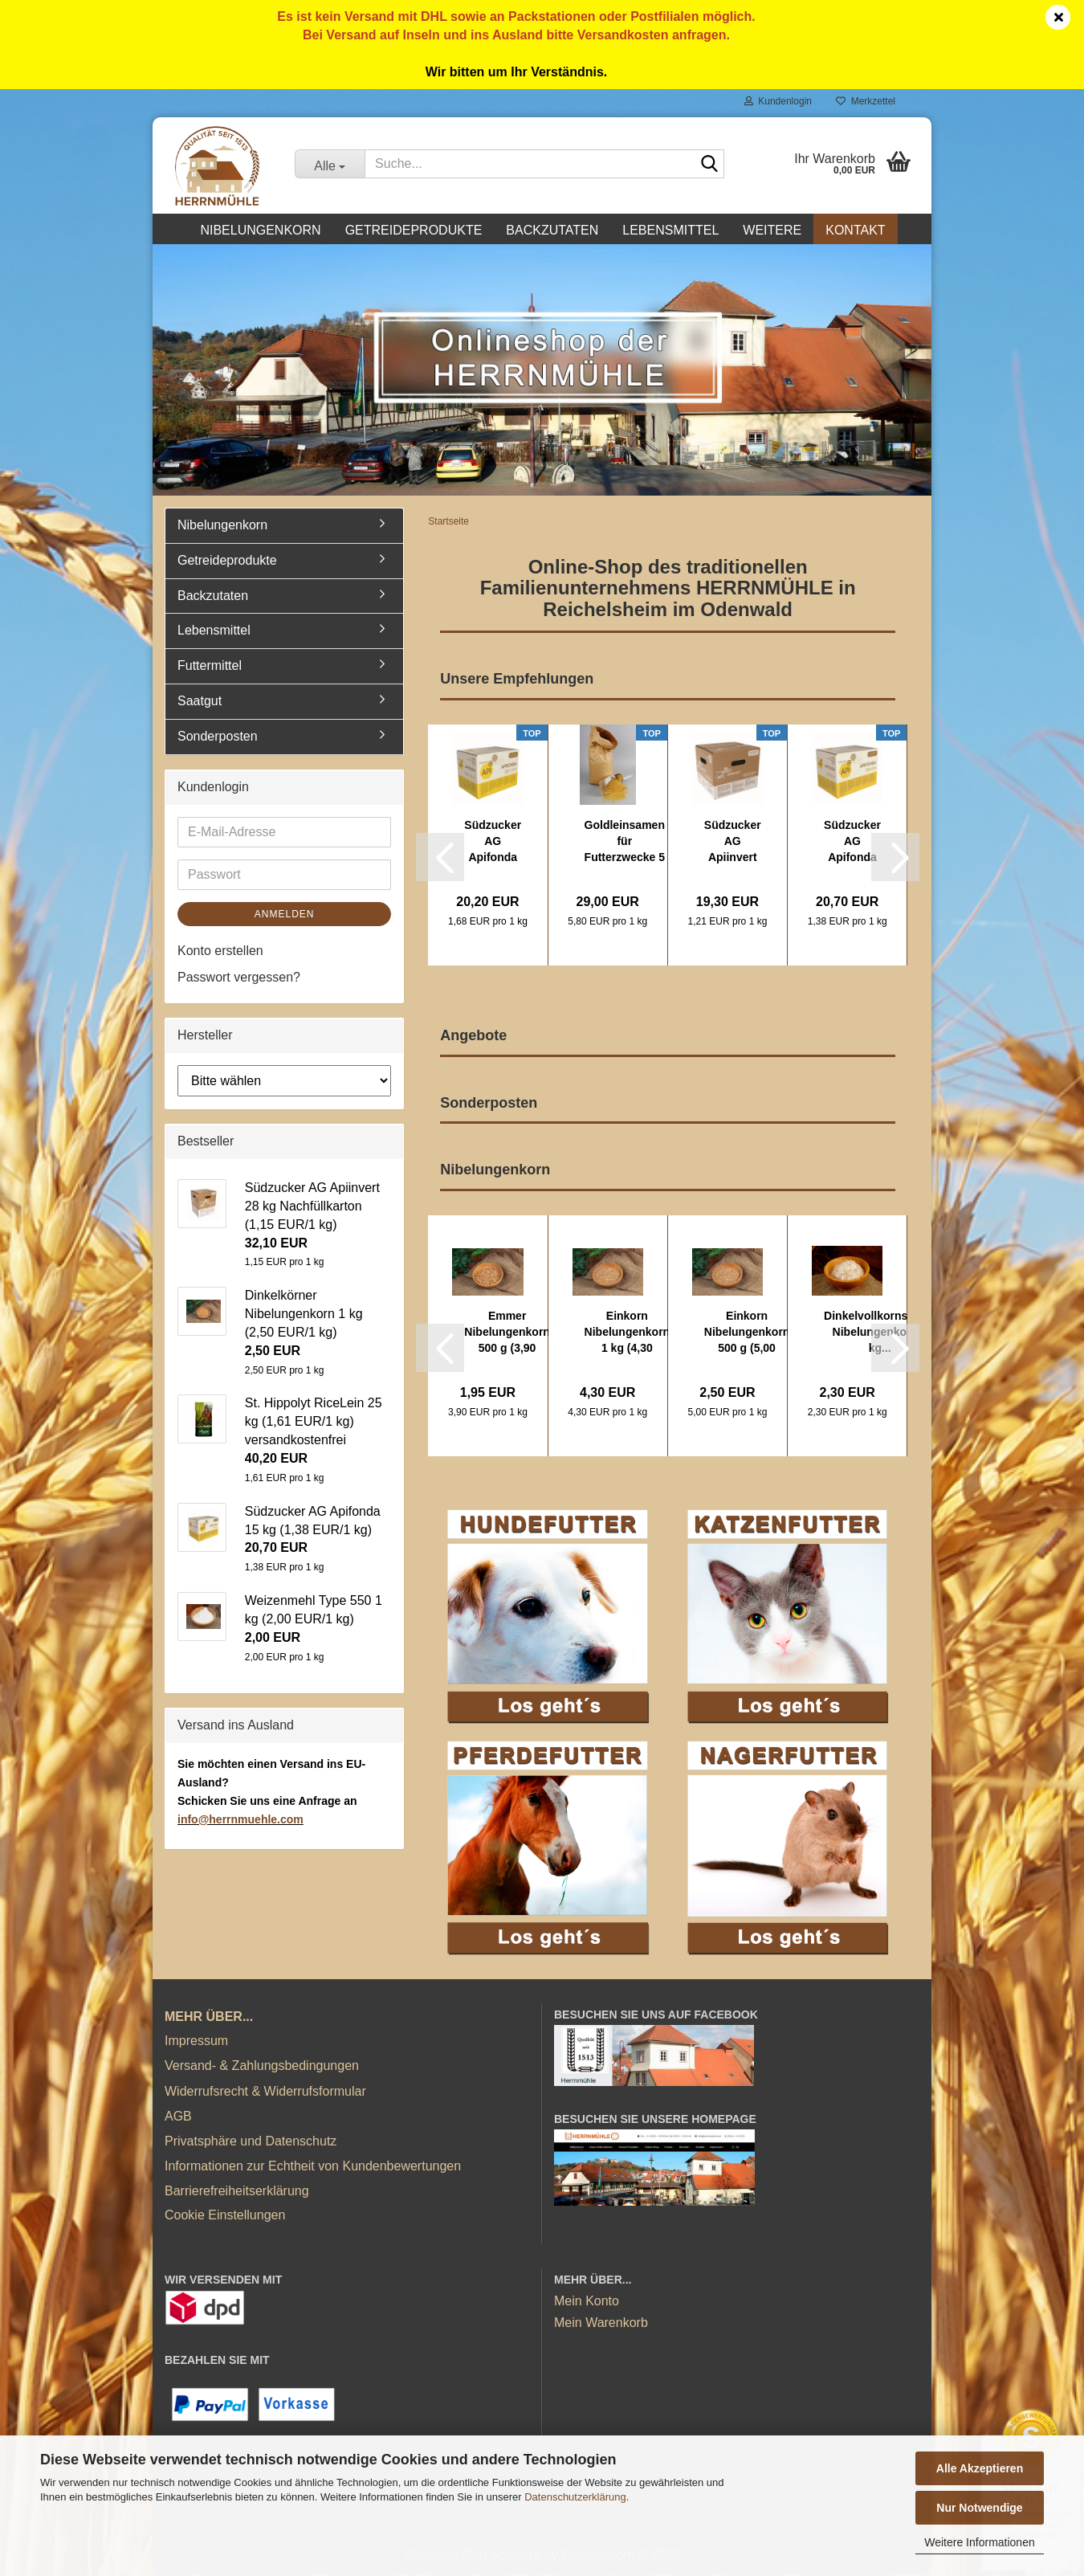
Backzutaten (552, 230)
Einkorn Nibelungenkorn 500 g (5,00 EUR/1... (747, 1335)
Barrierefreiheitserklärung (237, 2193)
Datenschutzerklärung (575, 2497)
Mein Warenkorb (601, 2325)
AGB (178, 2118)
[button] (440, 859)
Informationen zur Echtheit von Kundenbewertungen (313, 2168)
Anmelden (285, 915)
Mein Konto (586, 2303)
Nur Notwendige (979, 2507)
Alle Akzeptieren (979, 2468)
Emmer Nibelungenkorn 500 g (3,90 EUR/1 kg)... (507, 1335)
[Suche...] (330, 163)
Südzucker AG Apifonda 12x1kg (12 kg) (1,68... (492, 843)
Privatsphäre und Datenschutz (250, 2143)
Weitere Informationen (979, 2542)
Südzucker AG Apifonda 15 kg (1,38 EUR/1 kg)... (852, 843)
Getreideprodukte (414, 230)
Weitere (772, 230)
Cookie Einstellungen (225, 2216)
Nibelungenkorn (260, 230)
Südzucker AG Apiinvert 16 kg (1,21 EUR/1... (732, 843)
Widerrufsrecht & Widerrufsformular (265, 2093)
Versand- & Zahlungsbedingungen (262, 2068)
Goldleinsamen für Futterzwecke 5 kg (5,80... (625, 843)
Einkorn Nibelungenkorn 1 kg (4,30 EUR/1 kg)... (627, 1335)
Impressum (196, 2043)
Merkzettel (865, 101)
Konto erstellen (220, 952)
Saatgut (199, 703)
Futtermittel (209, 668)
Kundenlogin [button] (778, 101)
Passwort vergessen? (238, 979)
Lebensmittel (670, 230)
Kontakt (855, 230)
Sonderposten (217, 738)
